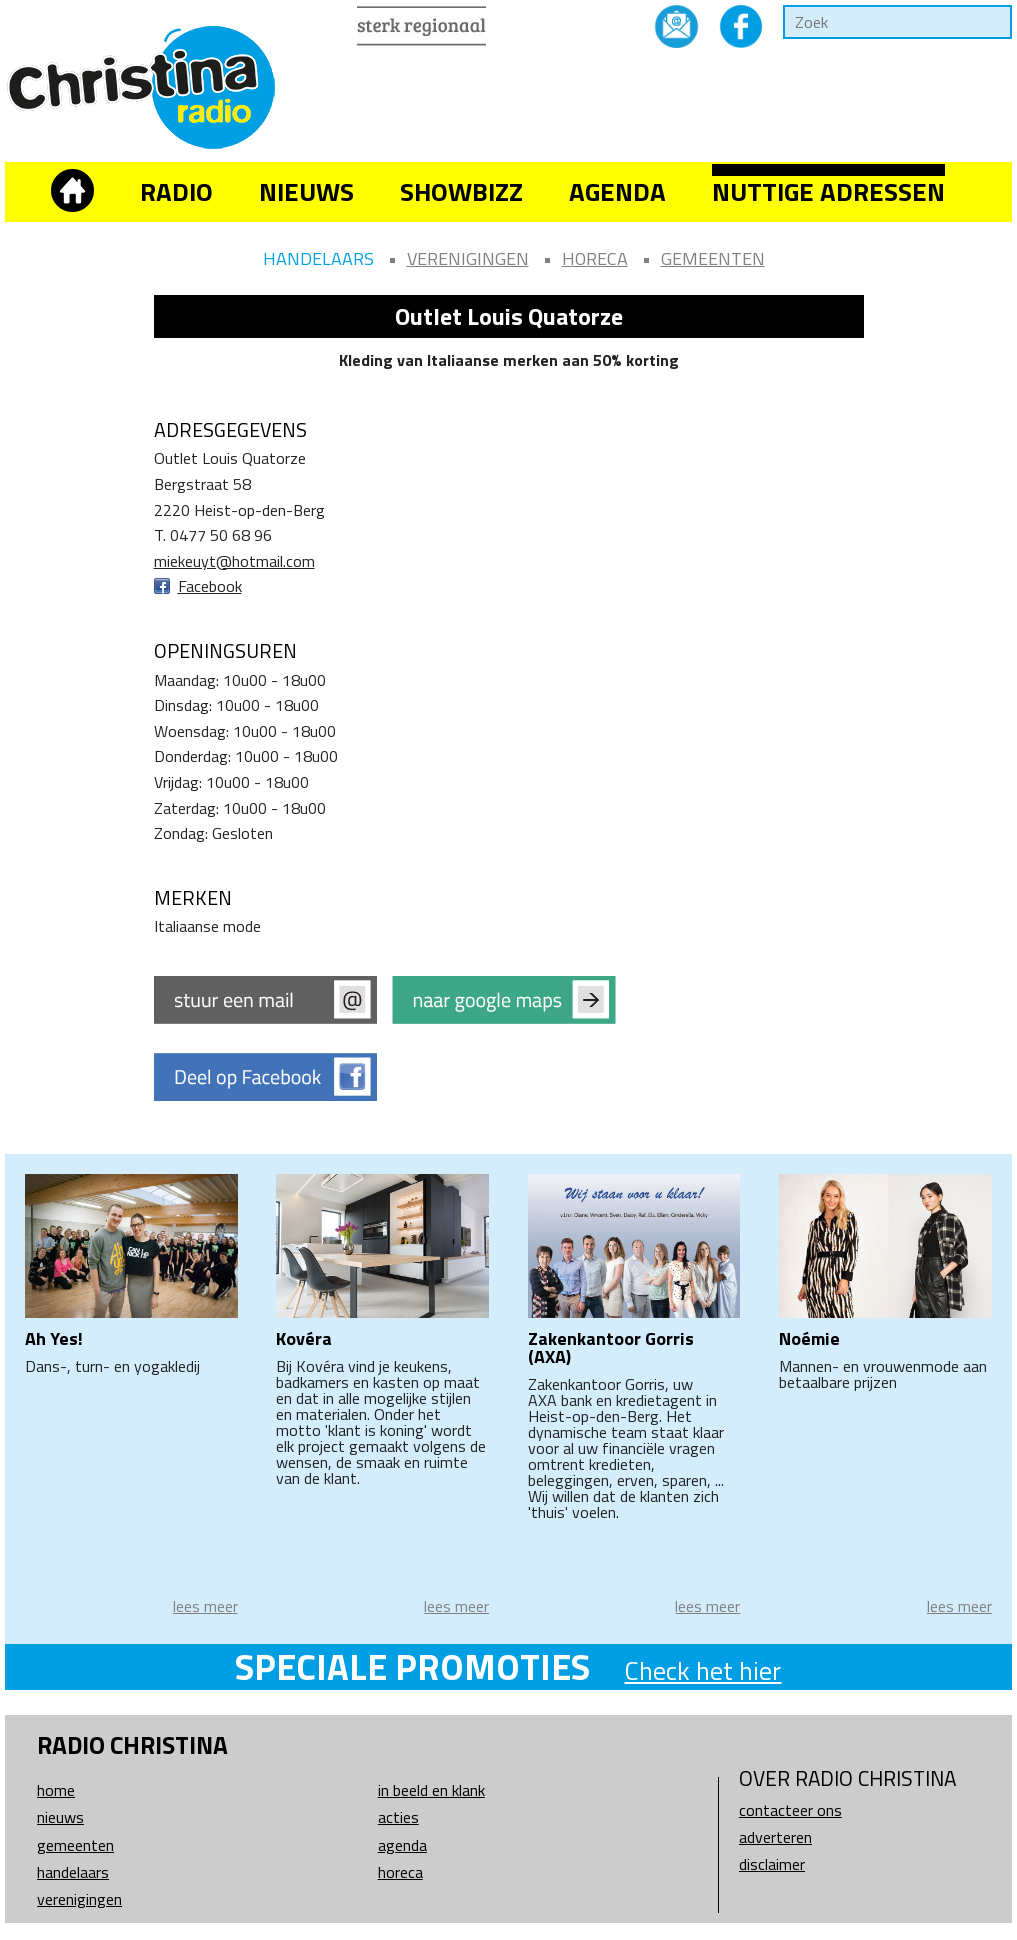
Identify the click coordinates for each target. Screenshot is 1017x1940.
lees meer (205, 1606)
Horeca (595, 258)
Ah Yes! (54, 1338)
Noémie (809, 1338)
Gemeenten (713, 258)
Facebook (210, 586)
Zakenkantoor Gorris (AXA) (611, 1347)
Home (56, 1790)
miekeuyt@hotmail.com (234, 561)
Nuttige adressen (828, 191)
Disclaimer (772, 1864)
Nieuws (306, 191)
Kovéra (304, 1338)
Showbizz (461, 191)
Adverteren (775, 1837)
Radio (176, 191)
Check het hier (702, 1670)
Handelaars (318, 258)
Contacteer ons (790, 1810)
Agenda (617, 191)
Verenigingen (468, 258)
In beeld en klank (431, 1790)
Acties (398, 1817)
